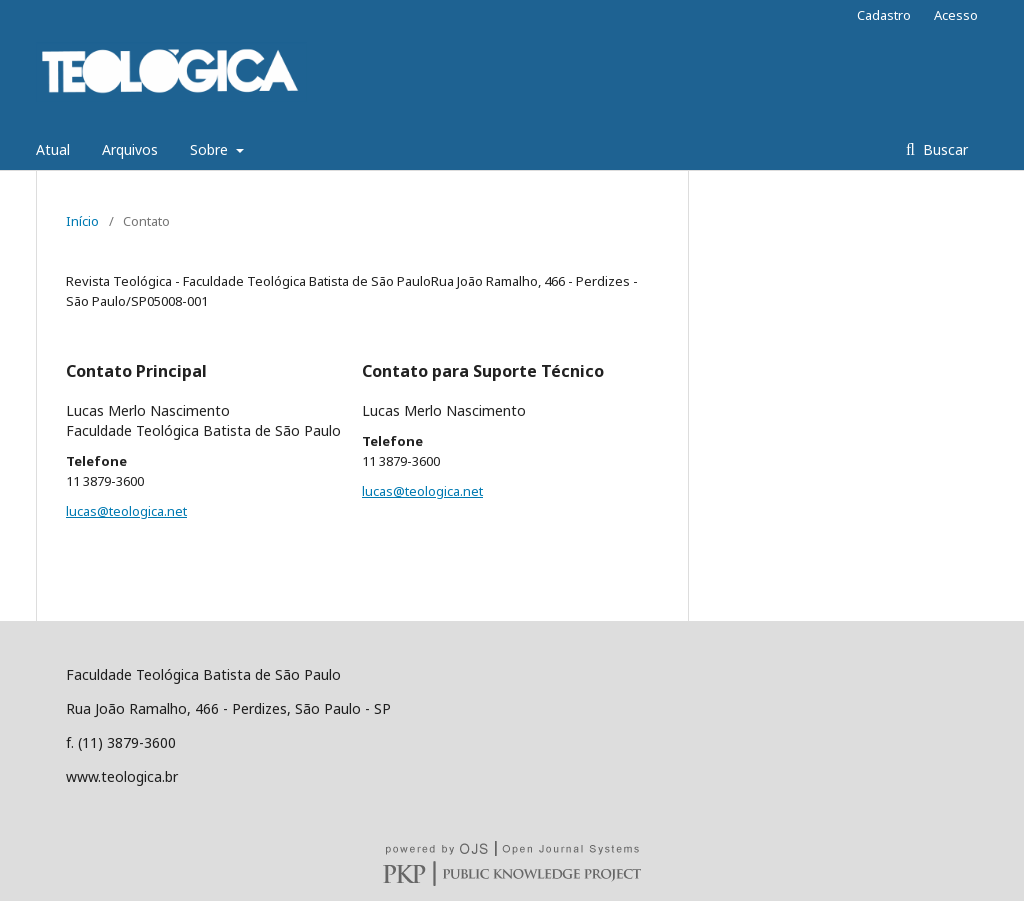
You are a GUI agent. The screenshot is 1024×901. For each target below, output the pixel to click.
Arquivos (130, 149)
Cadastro (884, 15)
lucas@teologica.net (126, 511)
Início (82, 221)
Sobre (211, 149)
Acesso (956, 15)
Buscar (943, 149)
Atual (53, 149)
